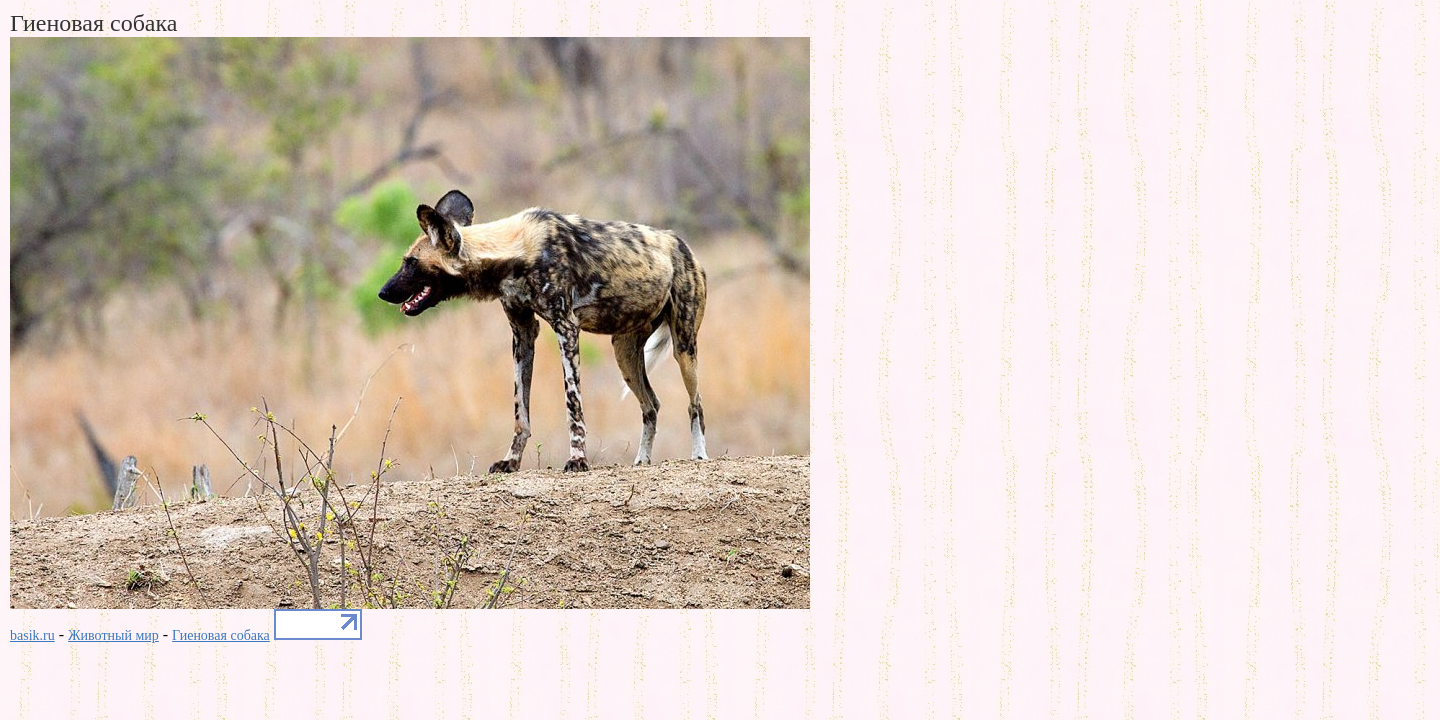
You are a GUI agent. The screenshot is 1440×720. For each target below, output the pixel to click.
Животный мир (113, 635)
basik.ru (32, 635)
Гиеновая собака (221, 635)
